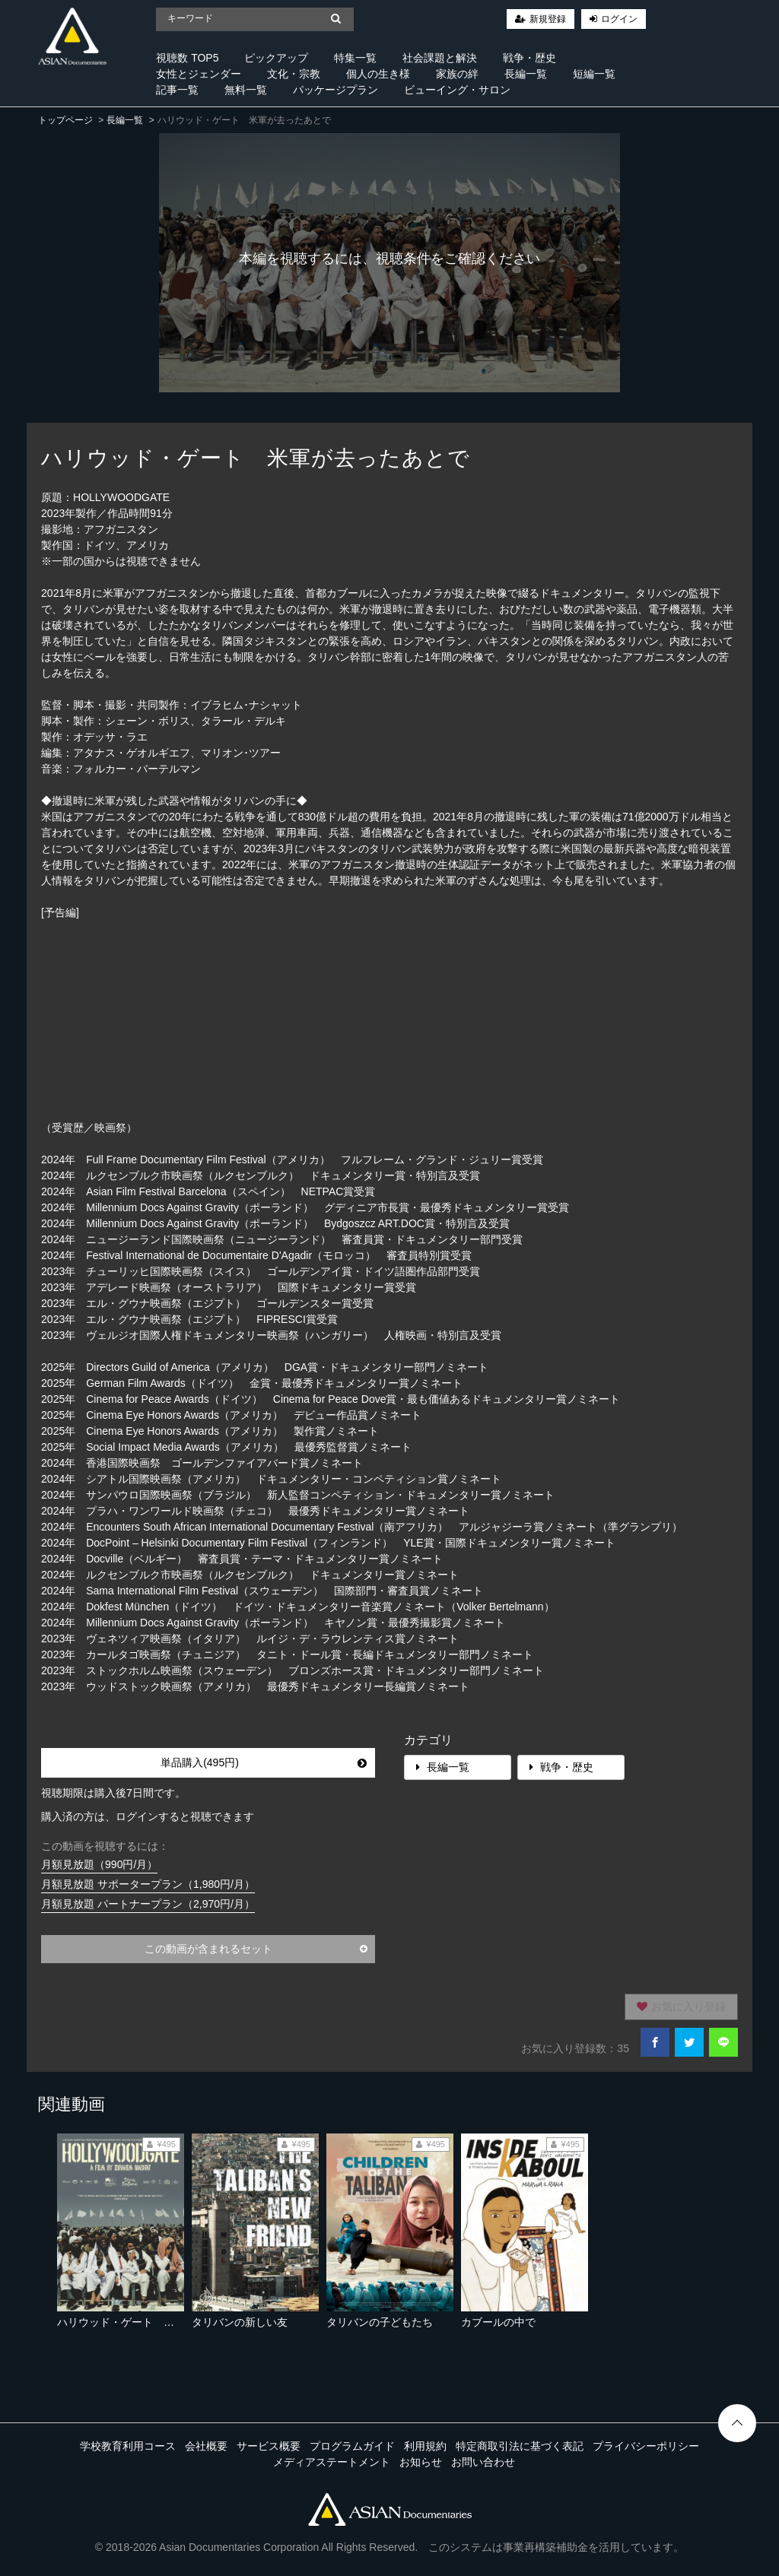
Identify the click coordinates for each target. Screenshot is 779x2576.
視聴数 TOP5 (187, 58)
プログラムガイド (352, 2446)
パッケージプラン (335, 90)
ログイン (619, 19)
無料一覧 (245, 90)
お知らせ (420, 2462)
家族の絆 (457, 74)
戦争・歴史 (529, 58)
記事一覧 (177, 90)
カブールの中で (498, 2322)
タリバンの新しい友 (240, 2322)
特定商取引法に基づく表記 (519, 2446)
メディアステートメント (331, 2462)
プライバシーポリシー (646, 2446)
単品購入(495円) (264, 1762)
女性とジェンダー (198, 74)
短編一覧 (594, 74)
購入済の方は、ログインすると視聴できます (147, 1816)
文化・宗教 (293, 74)
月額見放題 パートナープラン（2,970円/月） (148, 1904)
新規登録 (547, 19)
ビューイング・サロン (457, 90)
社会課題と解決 (439, 58)
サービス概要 (268, 2446)
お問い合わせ (483, 2462)
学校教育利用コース (128, 2446)
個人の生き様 (378, 74)
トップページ (65, 120)
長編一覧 (525, 74)
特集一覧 (355, 58)
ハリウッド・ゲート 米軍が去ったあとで (158, 2322)
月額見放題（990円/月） (99, 1864)
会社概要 (206, 2446)
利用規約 (425, 2446)
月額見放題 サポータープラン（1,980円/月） (148, 1884)
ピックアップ (276, 58)
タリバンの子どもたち (379, 2322)
